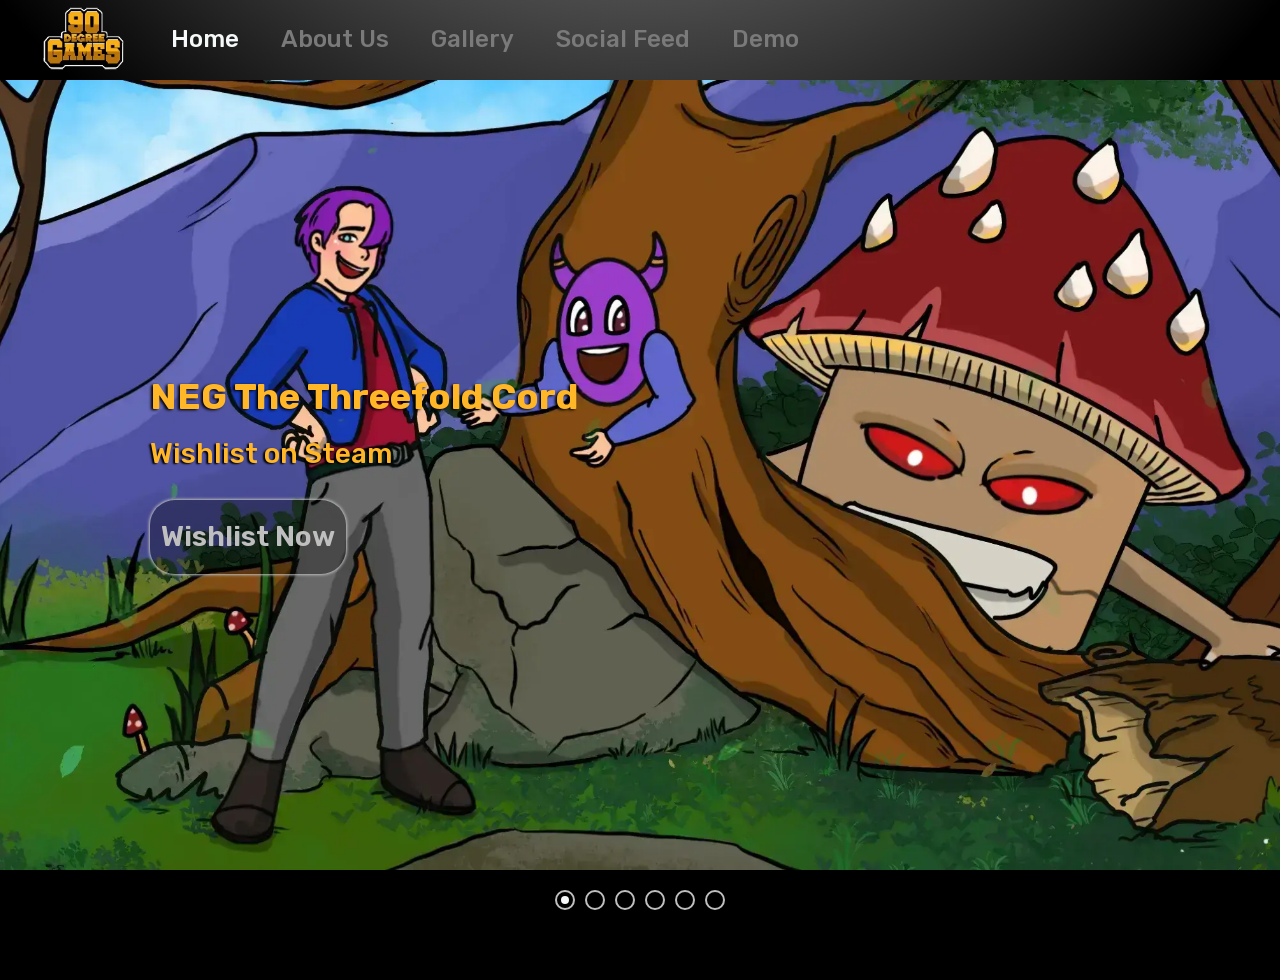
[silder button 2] (595, 900)
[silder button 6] (715, 900)
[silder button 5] (685, 900)
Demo (765, 39)
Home (205, 39)
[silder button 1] (565, 900)
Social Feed (623, 39)
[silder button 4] (655, 900)
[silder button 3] (625, 900)
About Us (335, 39)
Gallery (472, 39)
